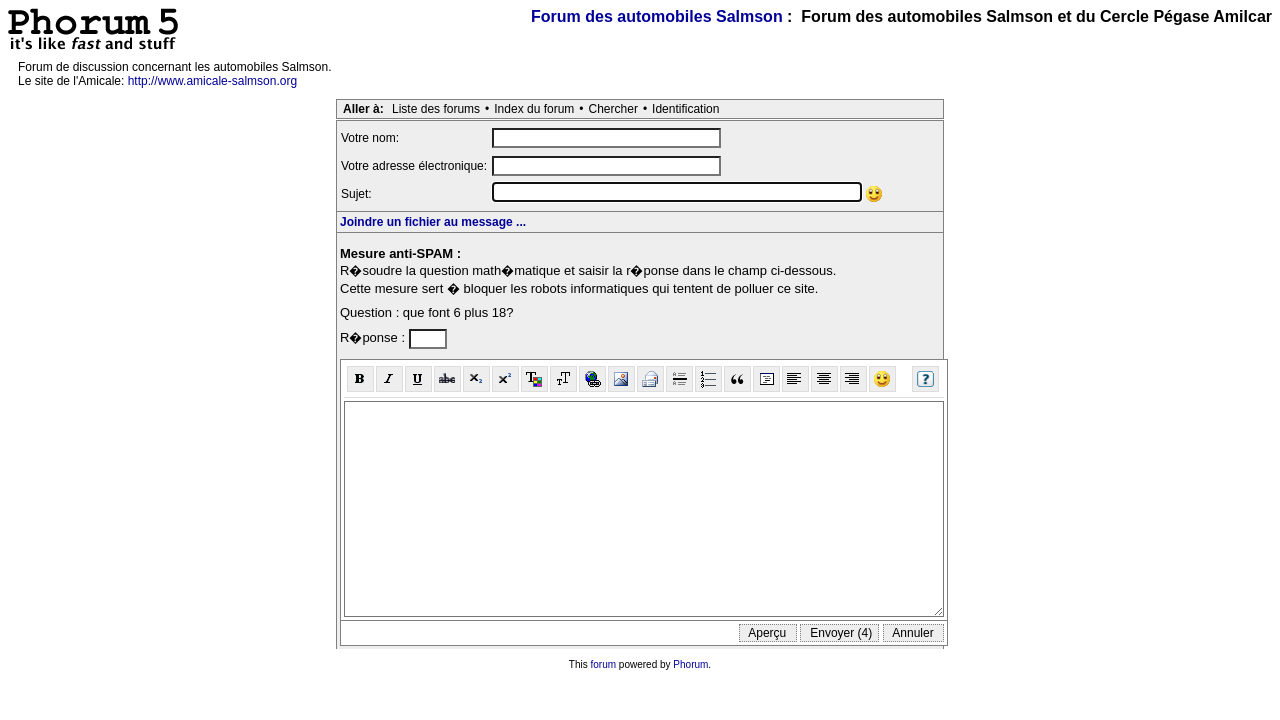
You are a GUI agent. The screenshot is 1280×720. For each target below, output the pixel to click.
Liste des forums (436, 109)
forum (604, 664)
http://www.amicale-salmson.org (212, 81)
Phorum (690, 664)
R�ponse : (374, 337)
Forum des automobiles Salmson (657, 16)
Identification (685, 109)
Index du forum (534, 109)
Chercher (613, 109)
